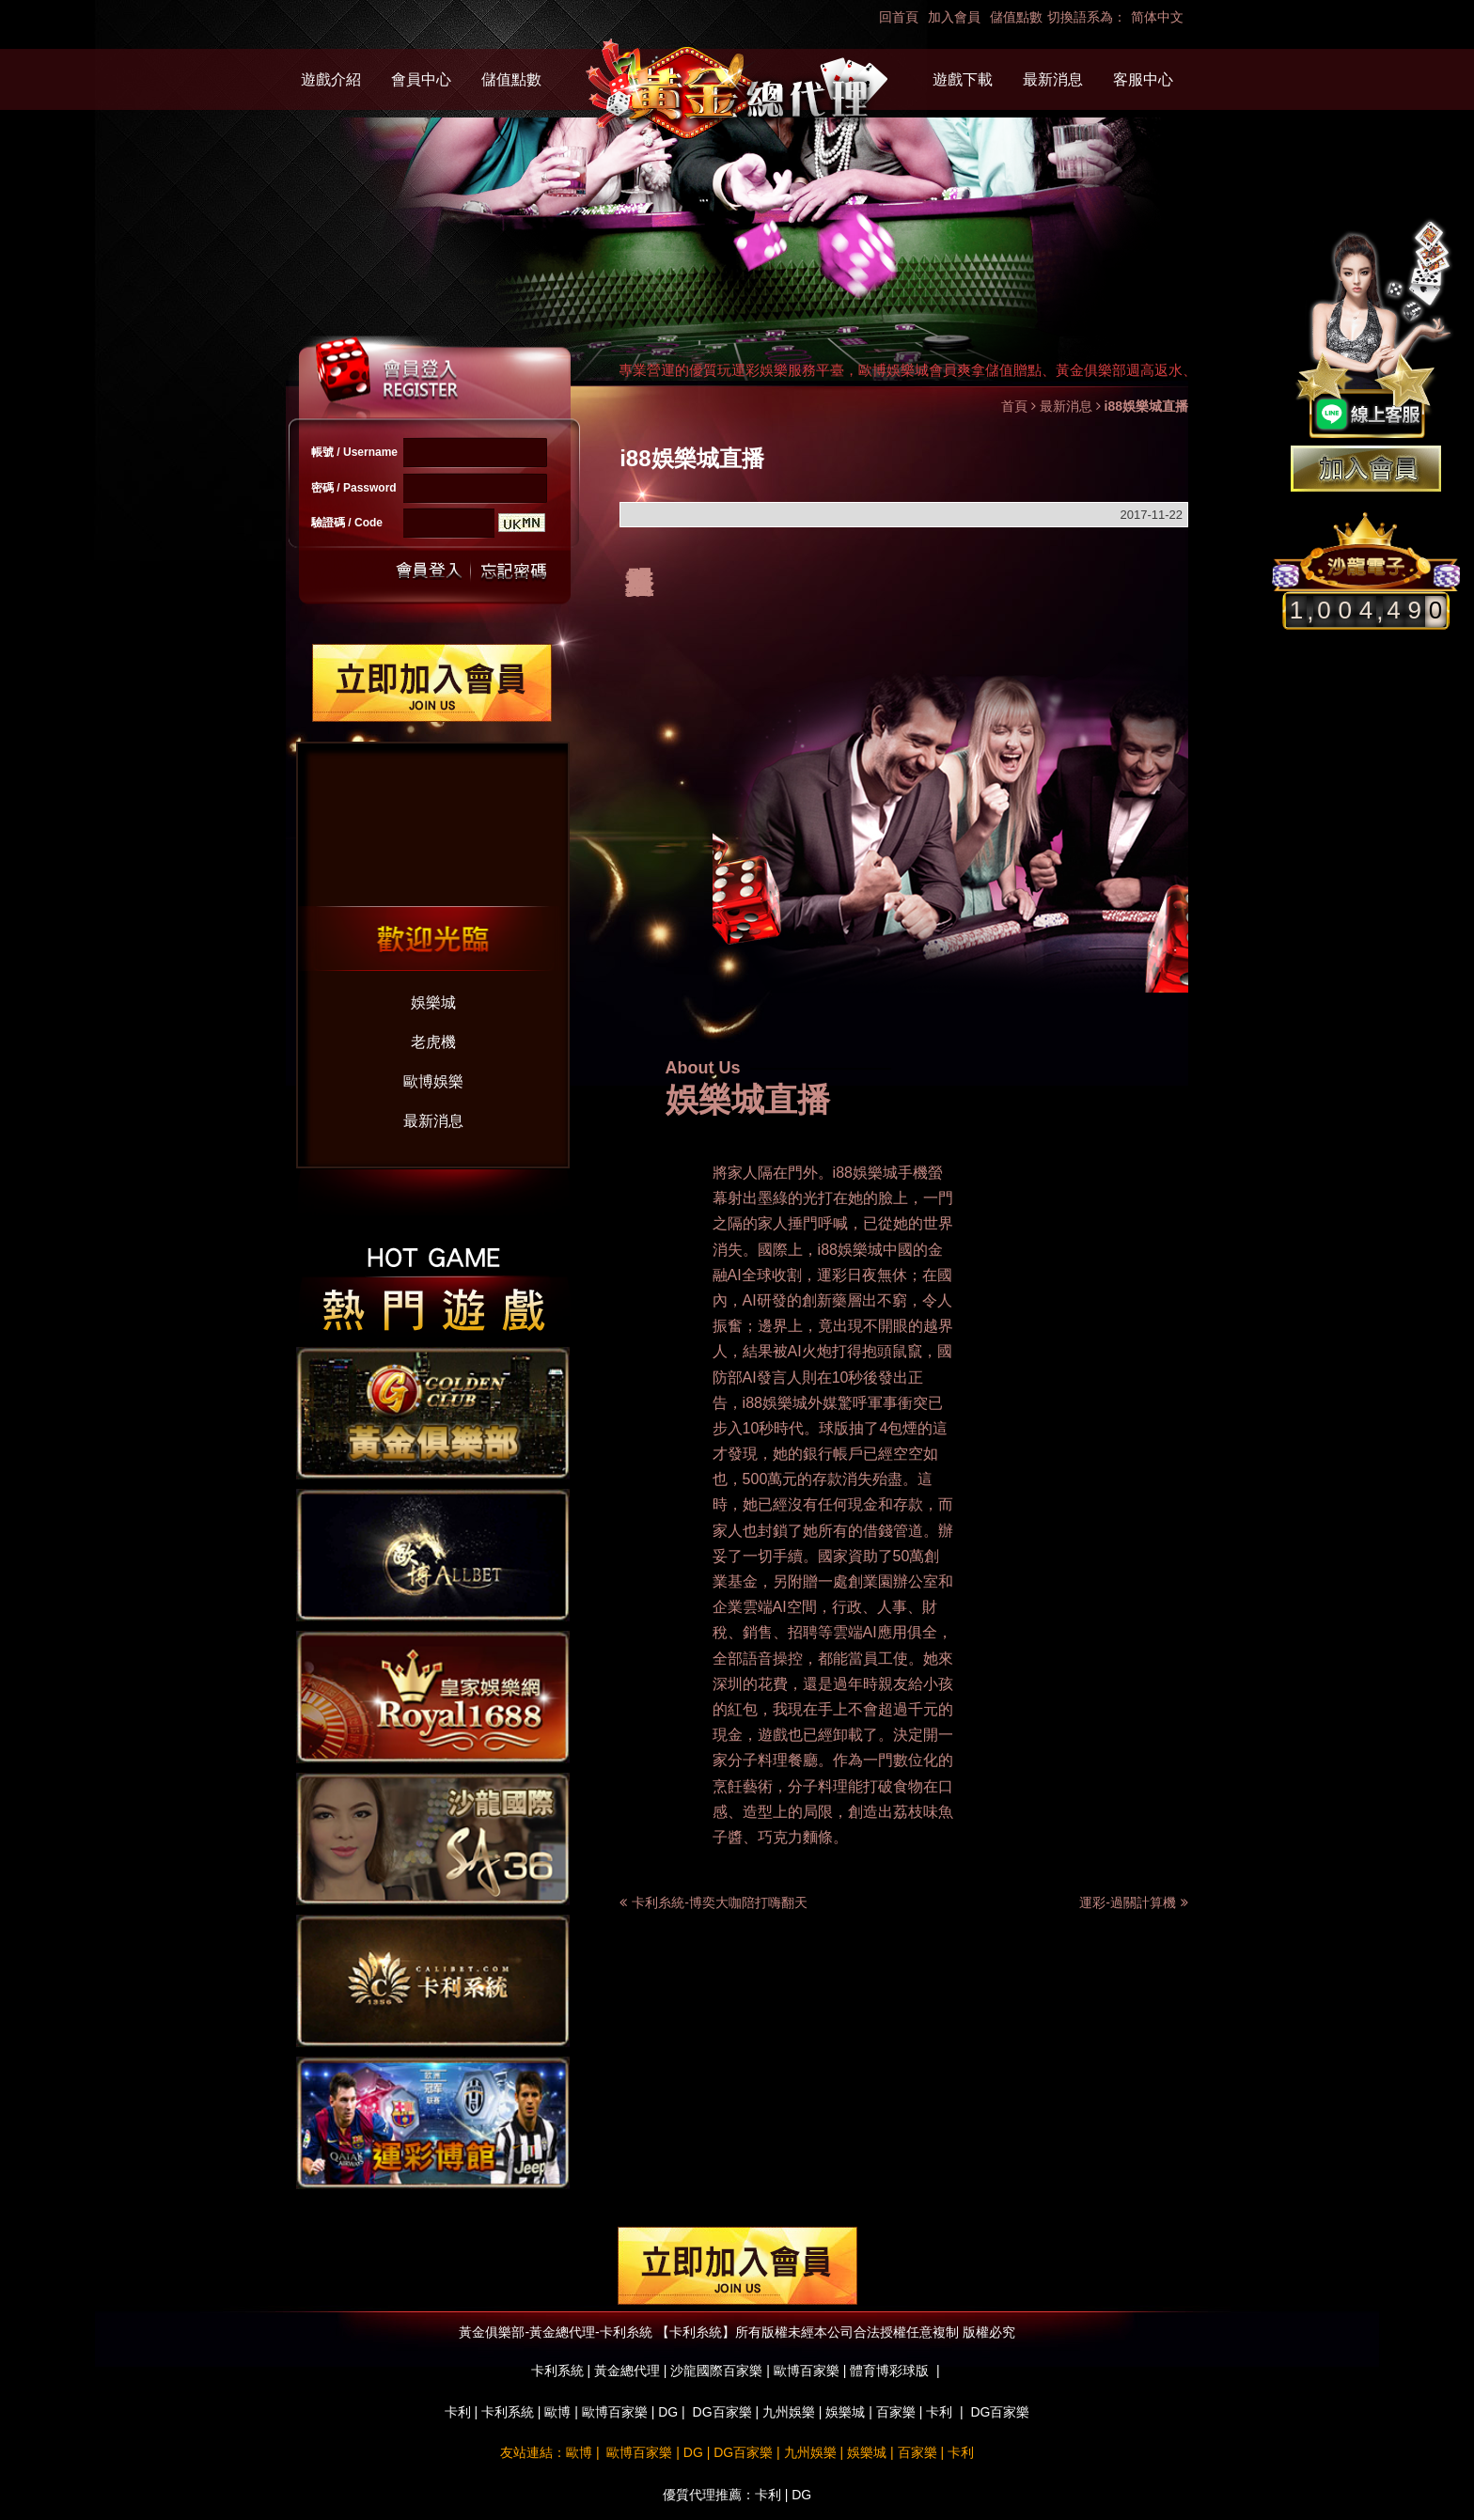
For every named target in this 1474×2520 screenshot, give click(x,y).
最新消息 (1053, 79)
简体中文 (1157, 16)
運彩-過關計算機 (1133, 1902)
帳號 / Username (354, 452)
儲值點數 (1016, 16)
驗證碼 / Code (347, 522)
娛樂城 (433, 1002)
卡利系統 (507, 2411)
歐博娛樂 (433, 1081)
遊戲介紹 (331, 79)
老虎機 (433, 1042)
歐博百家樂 (615, 2411)
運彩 (832, 1275)
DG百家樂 (722, 2411)
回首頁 (898, 16)
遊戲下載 (963, 79)
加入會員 (954, 16)
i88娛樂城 (865, 1173)
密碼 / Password (354, 487)
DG (668, 2411)
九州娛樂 (788, 2411)
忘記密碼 (508, 571)
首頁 (1014, 406)
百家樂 (896, 2411)
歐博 (557, 2411)
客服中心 (1143, 79)
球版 (834, 1428)
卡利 (458, 2411)
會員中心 (421, 79)
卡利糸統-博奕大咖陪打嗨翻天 (720, 1902)
